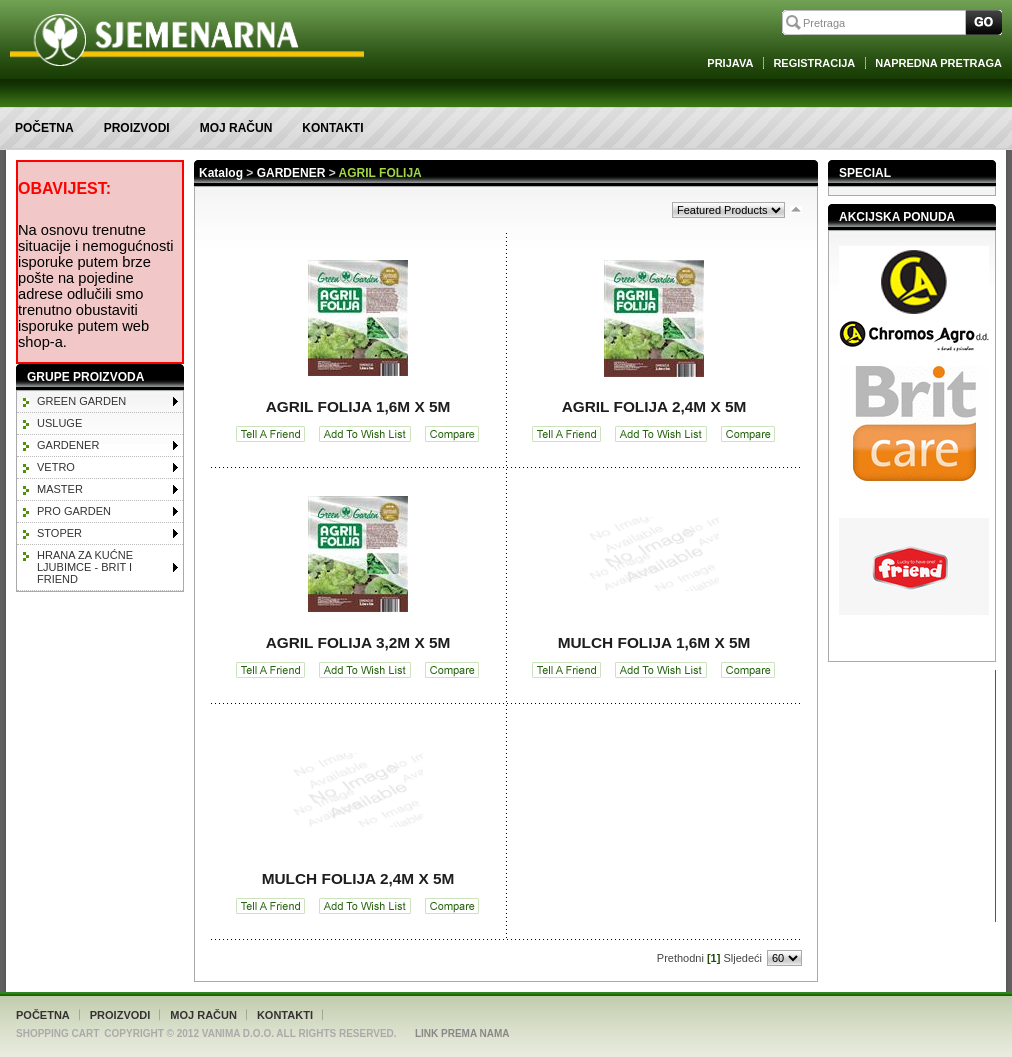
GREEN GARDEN (81, 401)
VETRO (56, 467)
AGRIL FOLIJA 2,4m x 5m (654, 406)
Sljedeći (742, 958)
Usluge (59, 423)
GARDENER (68, 445)
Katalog (221, 173)
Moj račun (236, 128)
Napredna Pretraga (938, 63)
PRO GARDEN (74, 511)
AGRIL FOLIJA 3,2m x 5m (358, 642)
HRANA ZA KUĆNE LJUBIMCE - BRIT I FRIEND (85, 567)
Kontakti (332, 128)
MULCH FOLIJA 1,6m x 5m (654, 642)
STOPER (59, 533)
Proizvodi (137, 128)
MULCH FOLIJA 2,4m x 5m (358, 878)
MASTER (60, 489)
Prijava (730, 63)
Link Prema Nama (462, 1033)
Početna (44, 128)
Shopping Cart (57, 1033)
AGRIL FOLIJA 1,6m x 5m (358, 406)
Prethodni (680, 958)
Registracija (814, 63)
